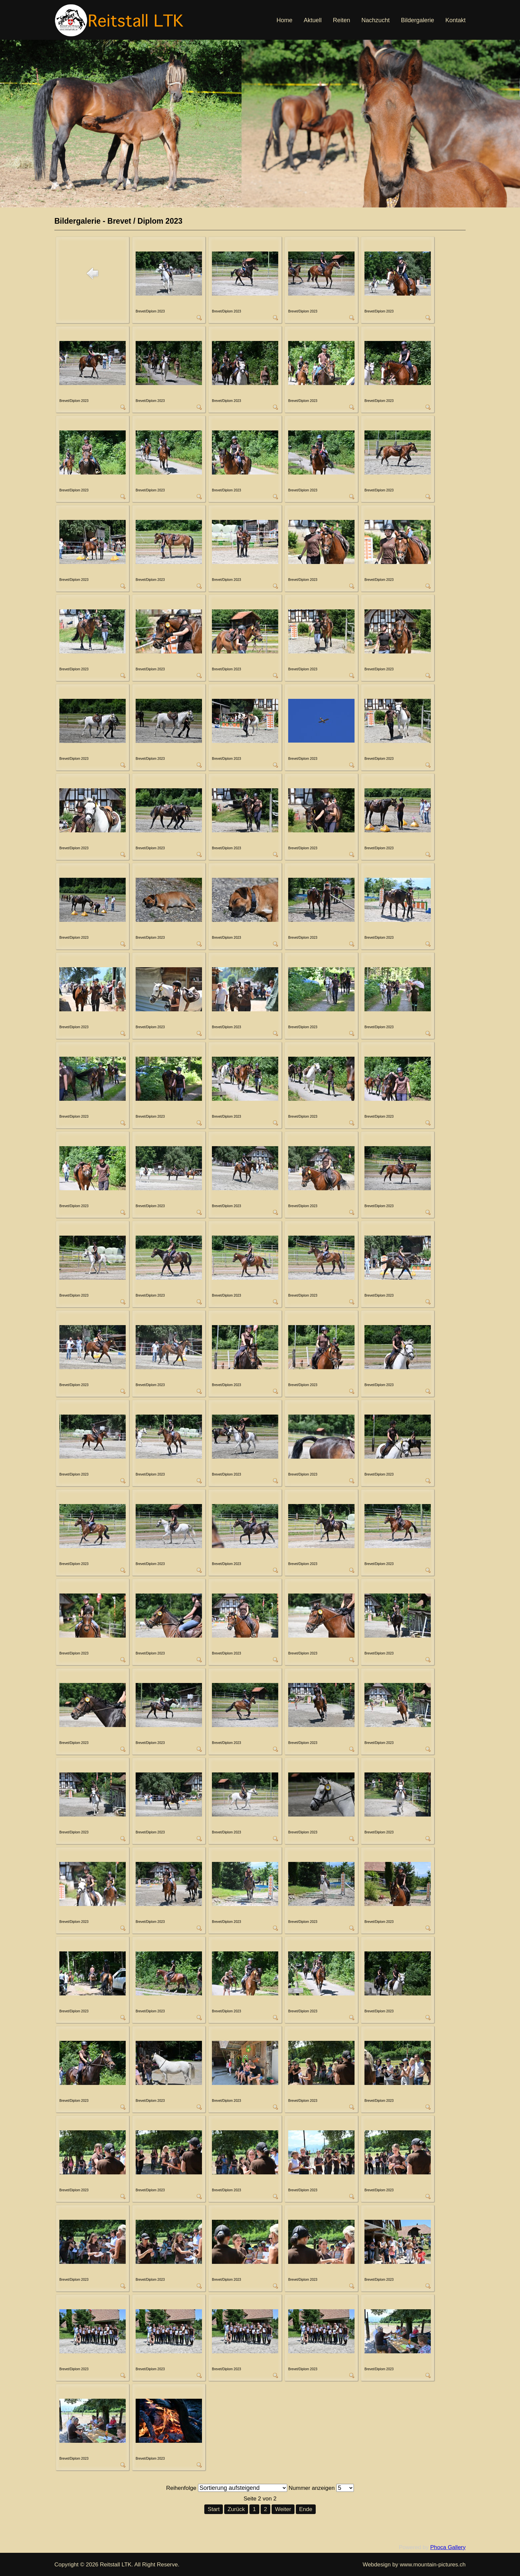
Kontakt (455, 20)
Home (284, 20)
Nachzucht (375, 20)
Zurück (236, 2509)
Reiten (341, 20)
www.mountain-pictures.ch (433, 2564)
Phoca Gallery (448, 2547)
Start (214, 2509)
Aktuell (313, 20)
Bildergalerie (417, 20)
